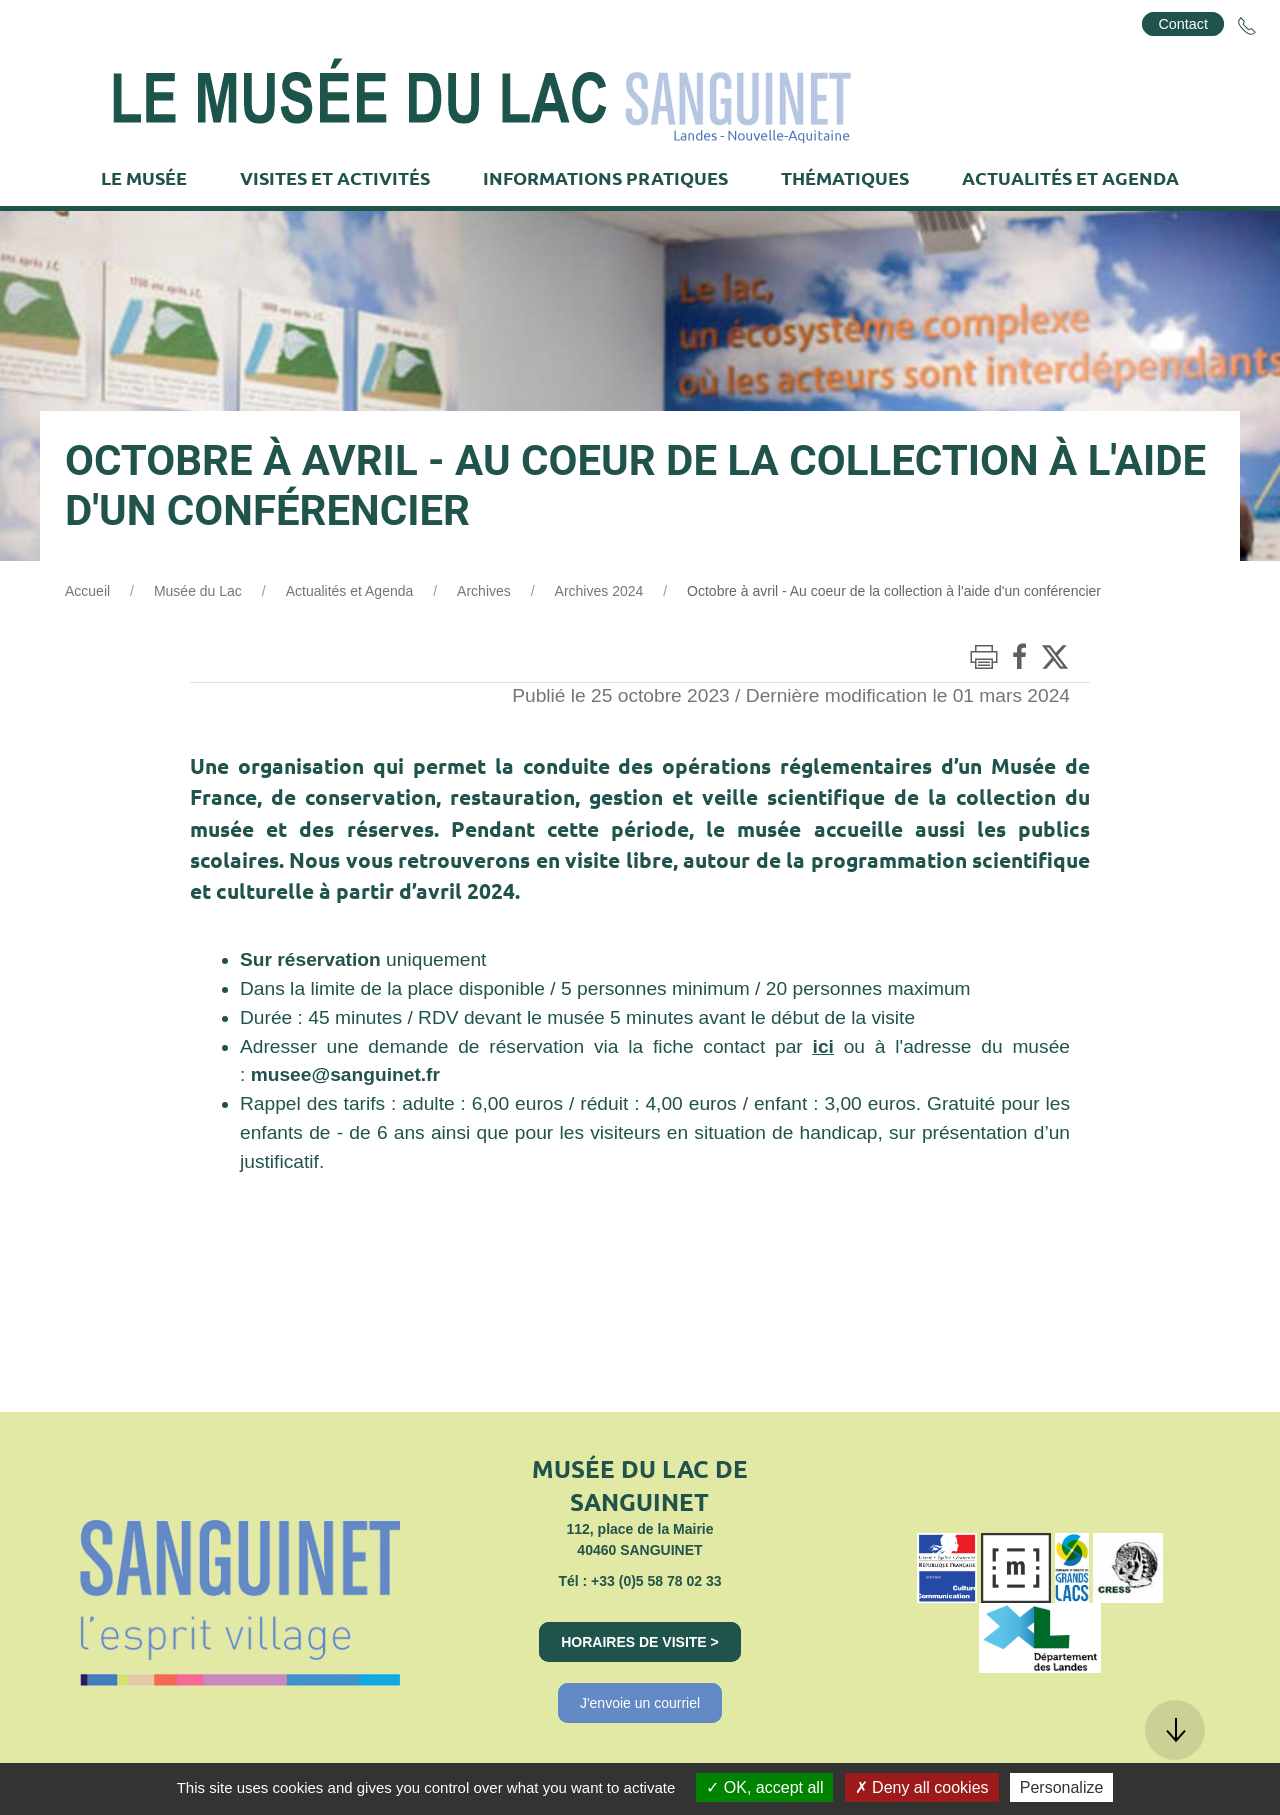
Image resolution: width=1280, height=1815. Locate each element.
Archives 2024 (599, 591)
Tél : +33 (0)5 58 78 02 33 (639, 1581)
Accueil (87, 591)
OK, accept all (764, 1787)
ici (823, 1046)
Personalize (1062, 1787)
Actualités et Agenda (350, 591)
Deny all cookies (922, 1787)
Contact (1183, 24)
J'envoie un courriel (640, 1703)
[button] (1175, 1730)
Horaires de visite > (640, 1642)
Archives (484, 591)
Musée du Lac (198, 591)
